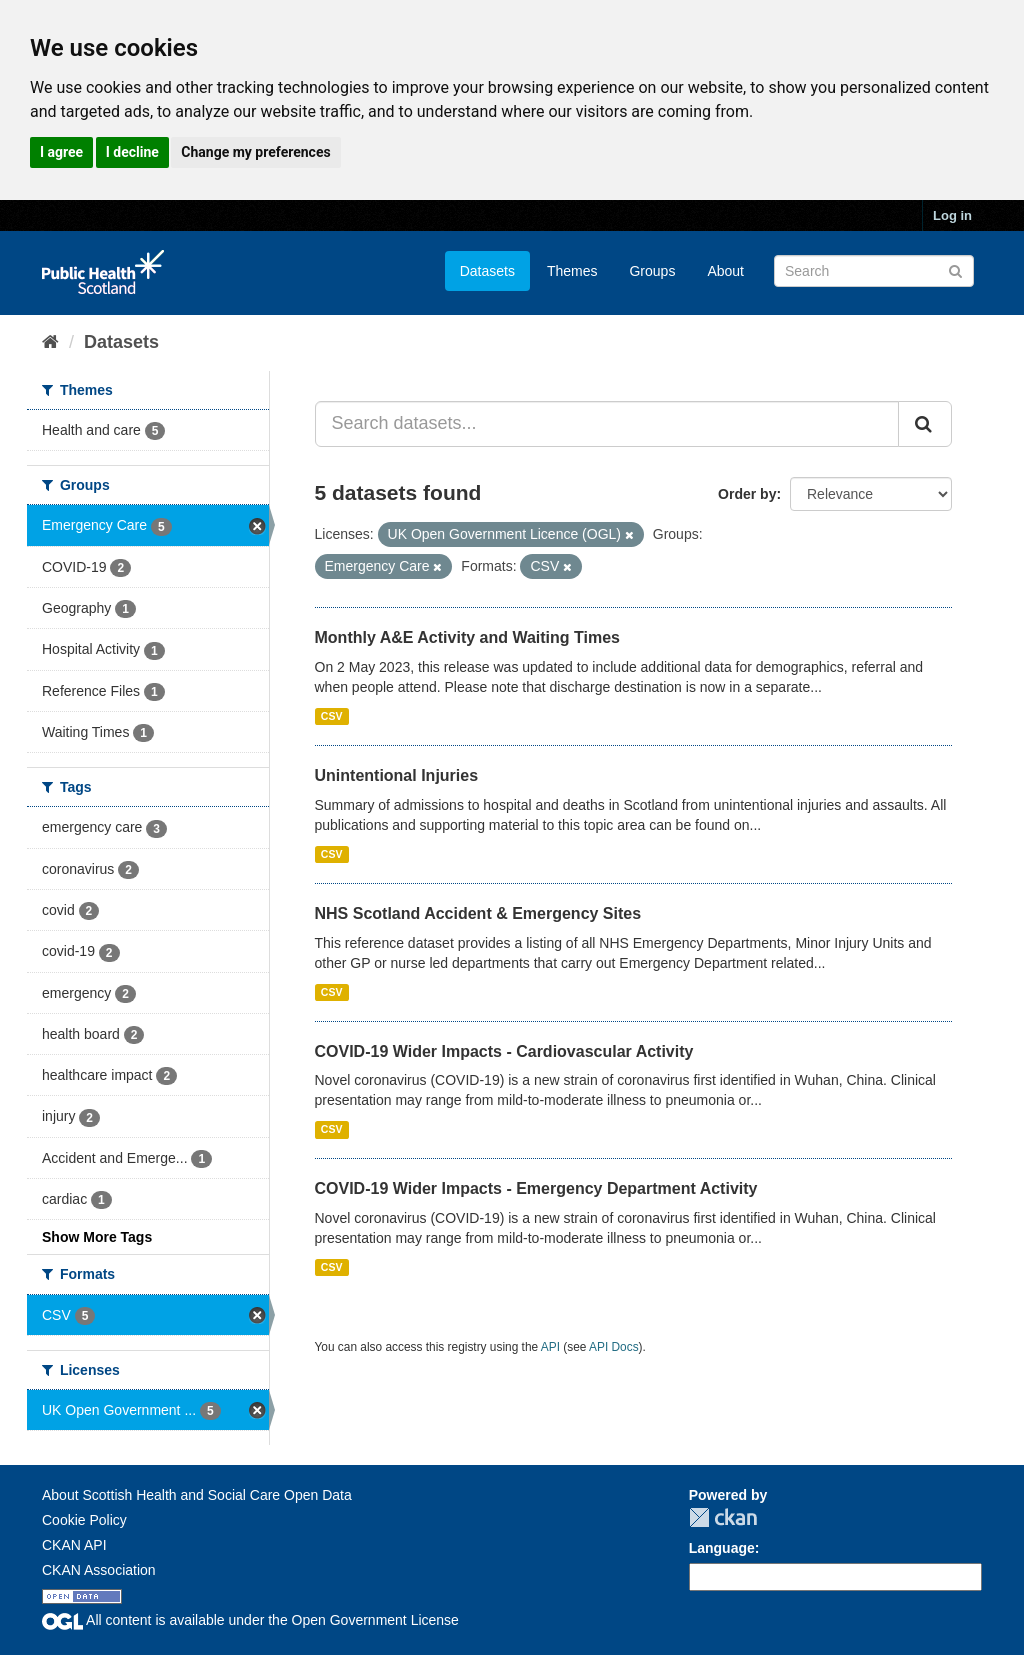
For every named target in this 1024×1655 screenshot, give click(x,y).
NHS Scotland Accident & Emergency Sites (478, 913)
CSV (332, 716)
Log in (952, 215)
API (550, 1347)
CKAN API (74, 1545)
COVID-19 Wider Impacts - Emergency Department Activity (536, 1188)
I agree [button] (61, 152)
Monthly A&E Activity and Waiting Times (468, 637)
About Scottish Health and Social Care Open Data (197, 1495)
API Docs (614, 1347)
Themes (572, 271)
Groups (652, 271)
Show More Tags (97, 1237)
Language (722, 1548)
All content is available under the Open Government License (250, 1620)
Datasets (487, 271)
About (725, 271)
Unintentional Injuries (397, 775)
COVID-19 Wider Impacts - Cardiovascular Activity (504, 1051)
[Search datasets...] (607, 424)
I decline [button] (132, 152)
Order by (747, 494)
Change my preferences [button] (255, 152)
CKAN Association (99, 1570)
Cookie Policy (84, 1520)
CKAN (723, 1517)
